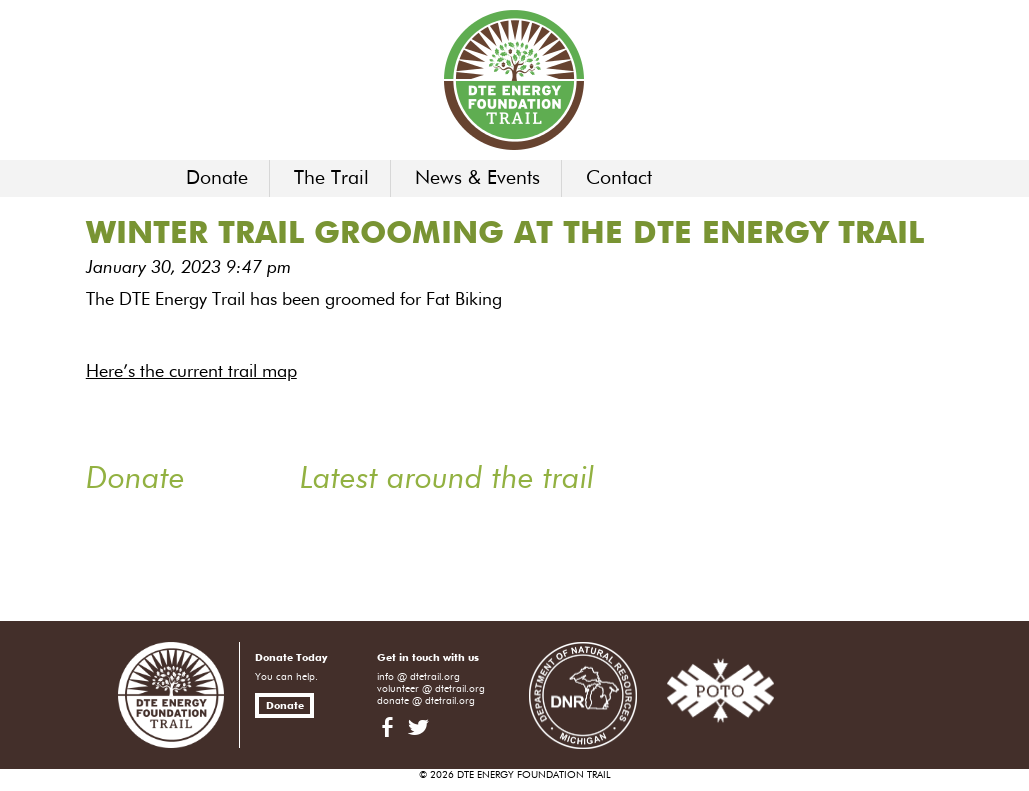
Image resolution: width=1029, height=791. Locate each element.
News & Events (477, 178)
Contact (619, 178)
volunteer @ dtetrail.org (431, 689)
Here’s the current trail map (191, 372)
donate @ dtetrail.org (426, 701)
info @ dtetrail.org (418, 677)
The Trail (331, 178)
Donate (217, 178)
